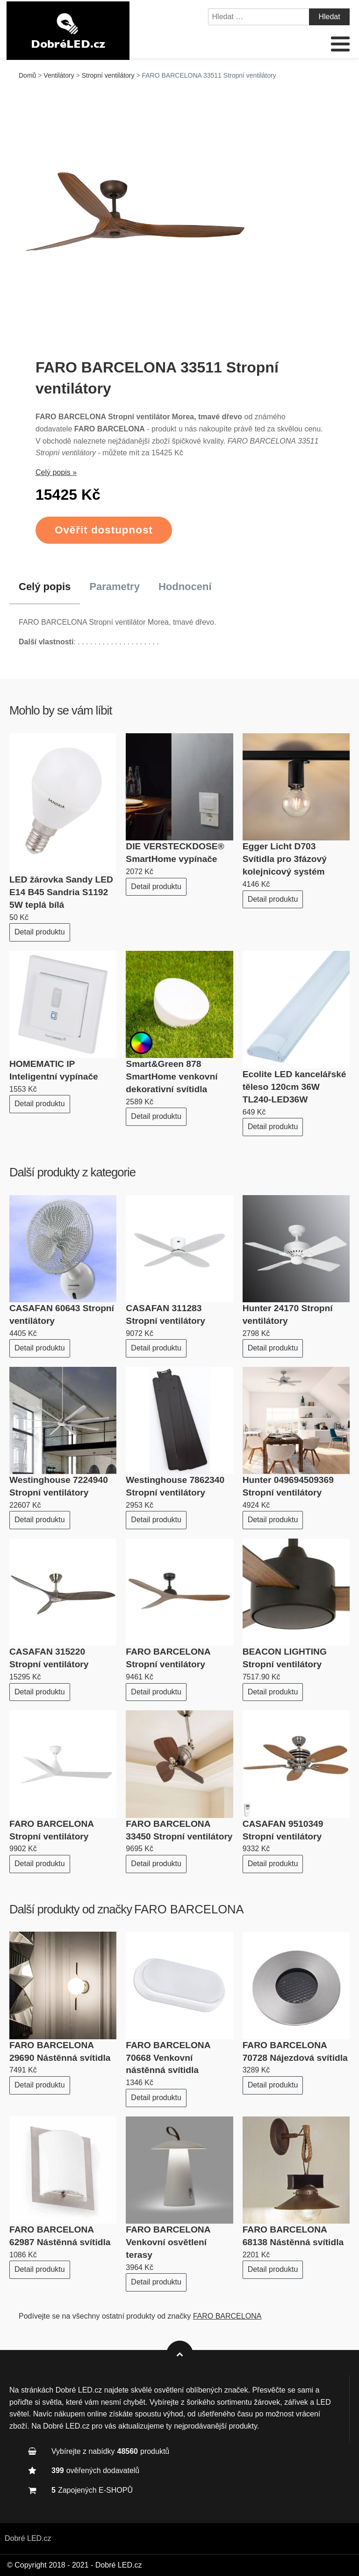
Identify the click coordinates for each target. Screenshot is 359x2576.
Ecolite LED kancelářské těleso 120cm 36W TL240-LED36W (294, 1086)
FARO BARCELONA (189, 1909)
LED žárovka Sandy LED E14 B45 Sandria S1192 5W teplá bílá (61, 892)
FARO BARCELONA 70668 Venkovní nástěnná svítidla (168, 2057)
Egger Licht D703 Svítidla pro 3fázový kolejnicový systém (285, 858)
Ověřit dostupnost (104, 530)
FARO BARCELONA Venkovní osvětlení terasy (168, 2242)
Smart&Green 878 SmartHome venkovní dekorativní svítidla (171, 1076)
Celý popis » (56, 472)
